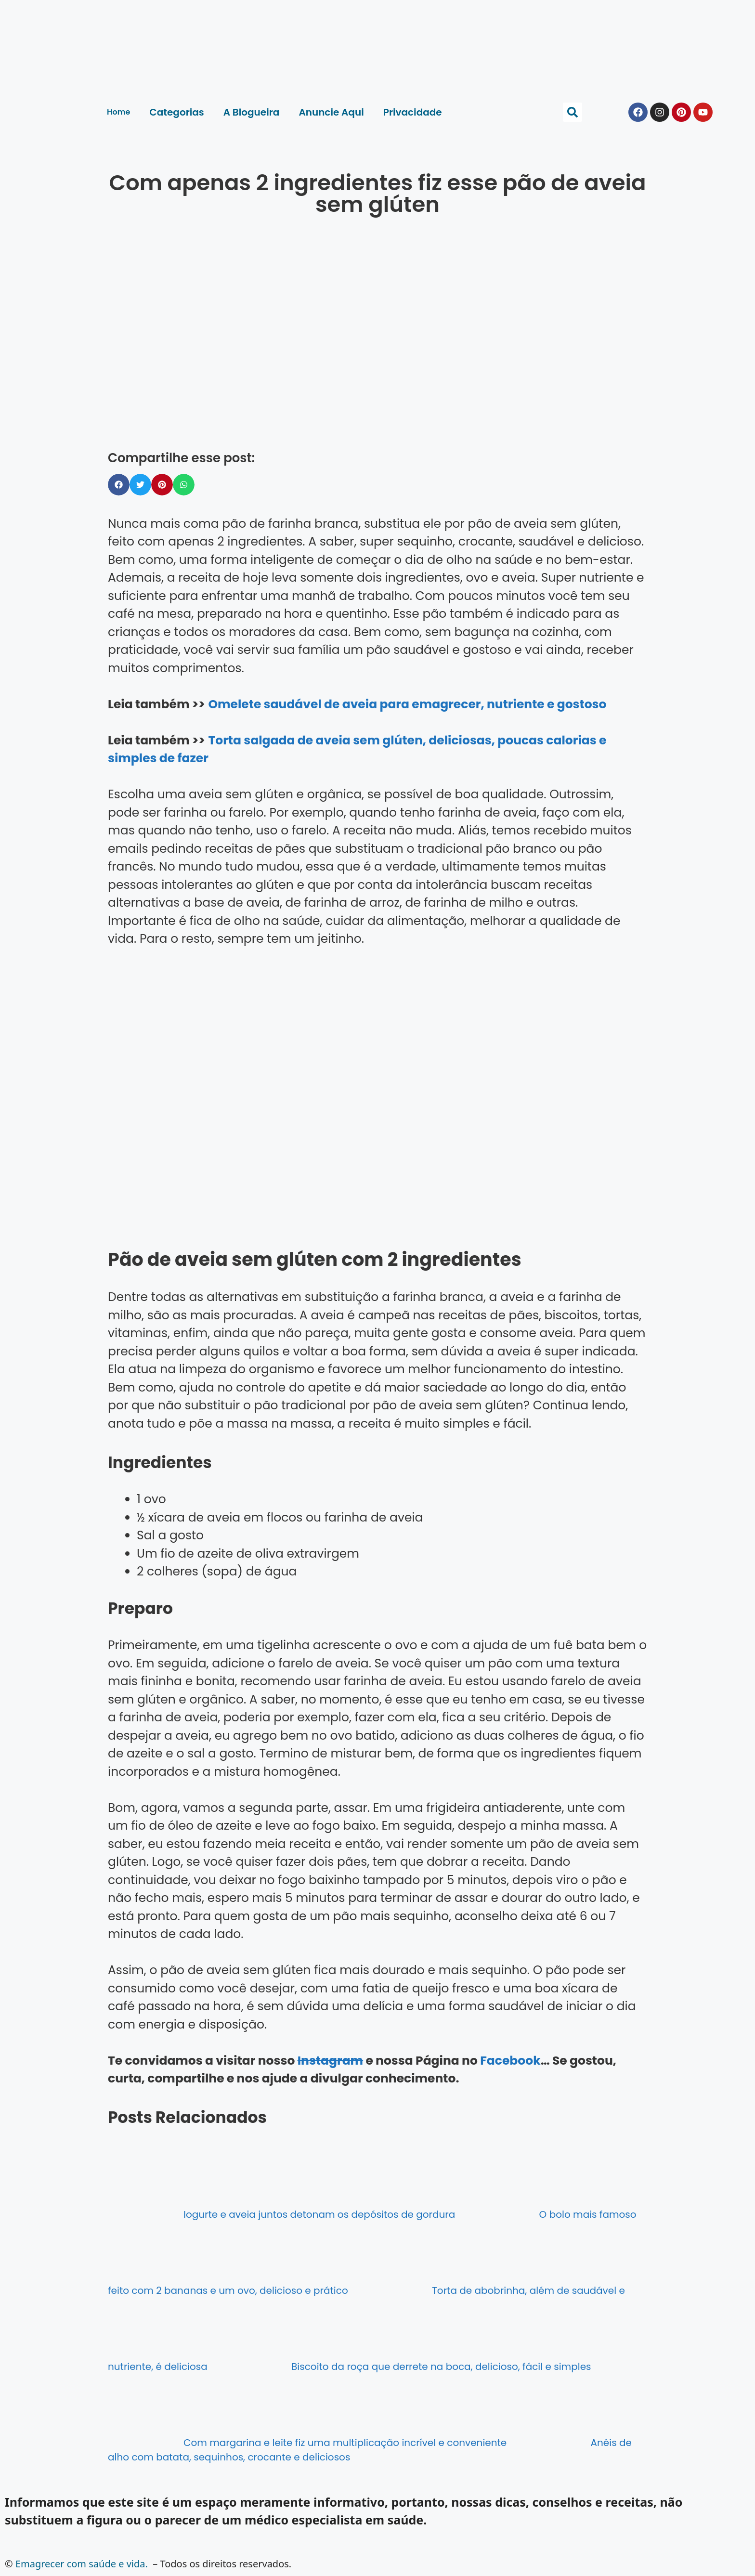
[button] (572, 112)
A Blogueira (251, 112)
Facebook (510, 2060)
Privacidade (412, 112)
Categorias (176, 112)
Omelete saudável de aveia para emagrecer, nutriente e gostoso (407, 704)
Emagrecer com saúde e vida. (81, 2563)
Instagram (330, 2060)
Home (118, 111)
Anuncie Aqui (331, 112)
